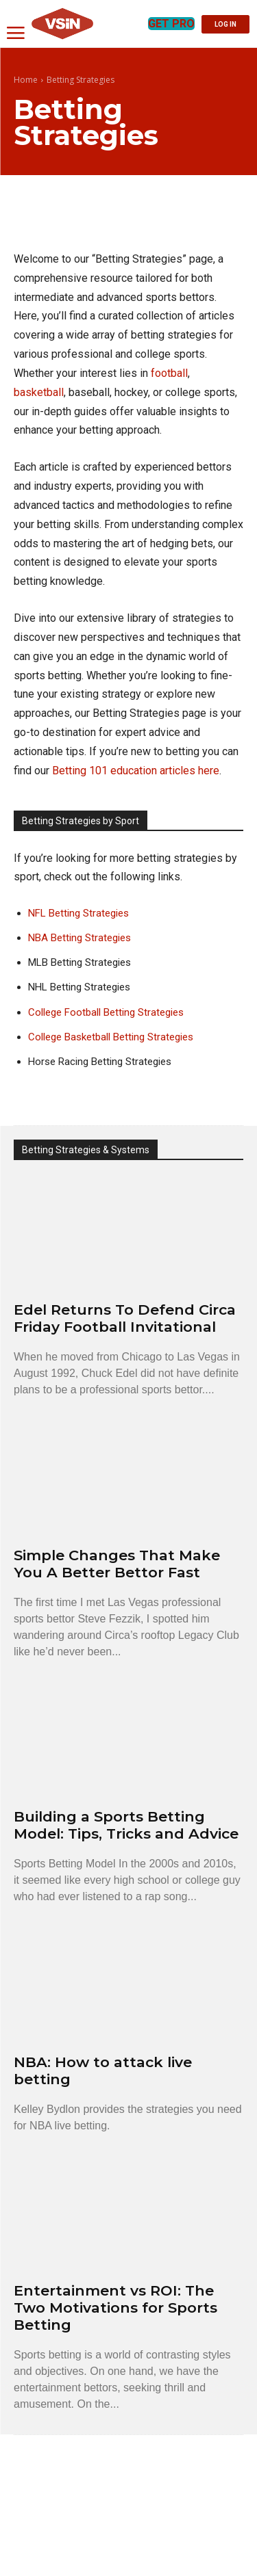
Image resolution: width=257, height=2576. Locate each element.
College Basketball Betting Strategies (110, 1037)
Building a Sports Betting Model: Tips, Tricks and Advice (126, 1825)
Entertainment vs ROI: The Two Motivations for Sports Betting (115, 2307)
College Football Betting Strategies (106, 1012)
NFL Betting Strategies (78, 913)
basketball (39, 392)
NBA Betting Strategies (79, 938)
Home (26, 80)
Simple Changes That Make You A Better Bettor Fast (117, 1564)
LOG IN (225, 24)
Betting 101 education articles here (135, 770)
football (169, 373)
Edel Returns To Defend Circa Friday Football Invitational (125, 1318)
